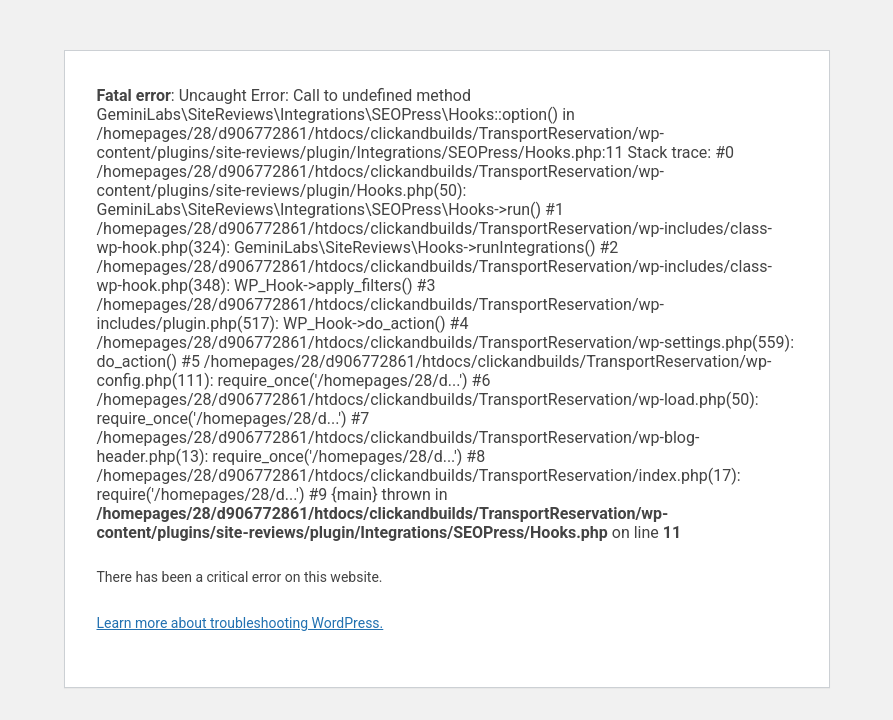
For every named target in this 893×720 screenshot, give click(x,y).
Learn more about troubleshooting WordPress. (240, 623)
